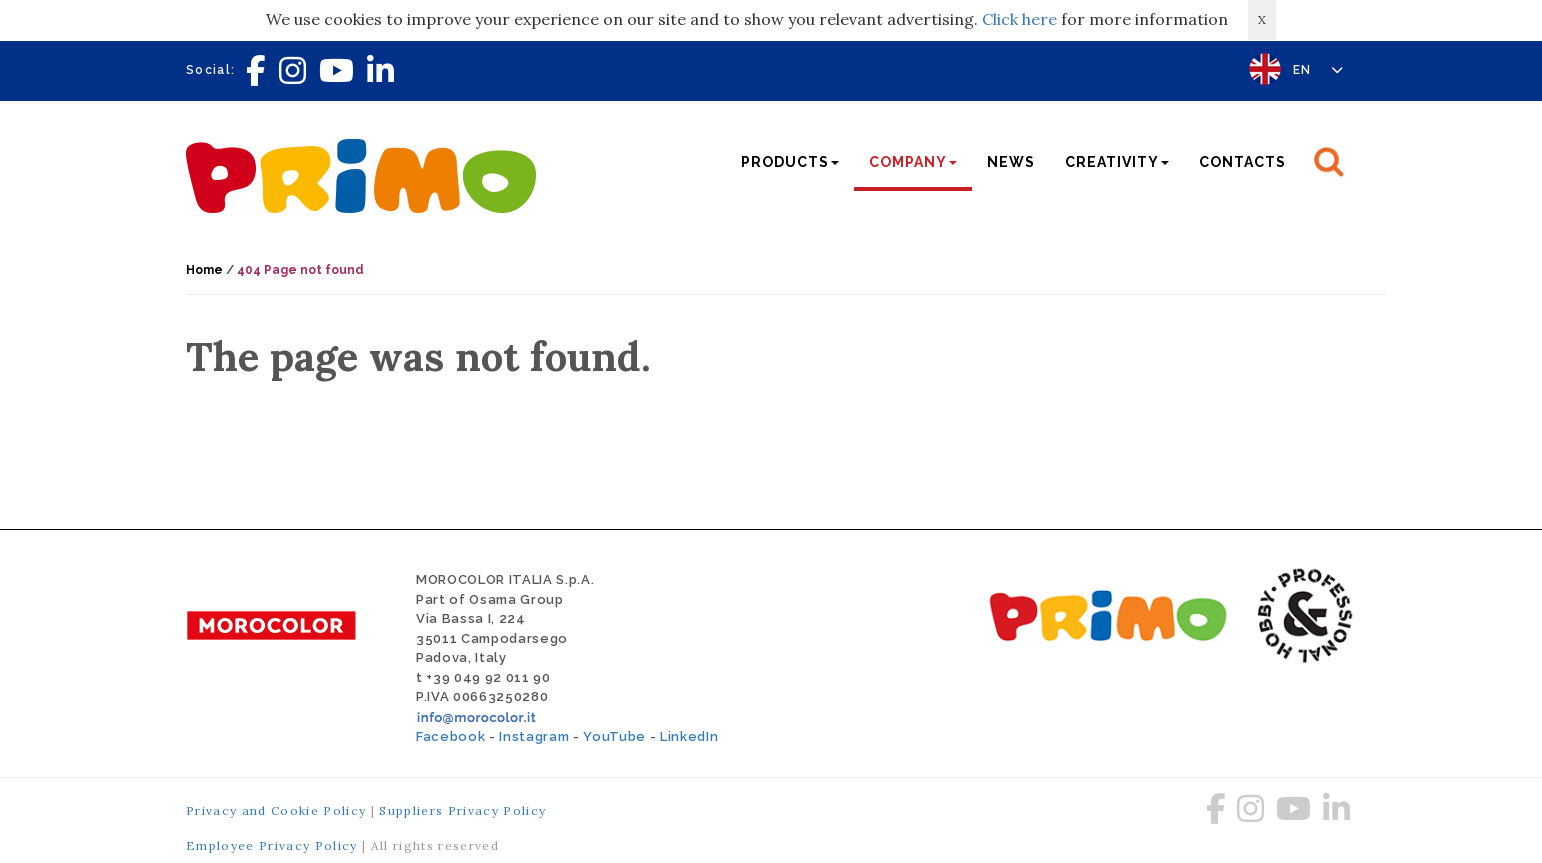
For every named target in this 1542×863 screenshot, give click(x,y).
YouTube (614, 736)
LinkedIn (689, 736)
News (1011, 162)
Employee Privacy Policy (272, 845)
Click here (1019, 19)
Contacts (1242, 162)
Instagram (534, 736)
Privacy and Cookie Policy (276, 810)
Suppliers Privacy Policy (462, 810)
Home (204, 270)
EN (1318, 70)
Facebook (450, 736)
